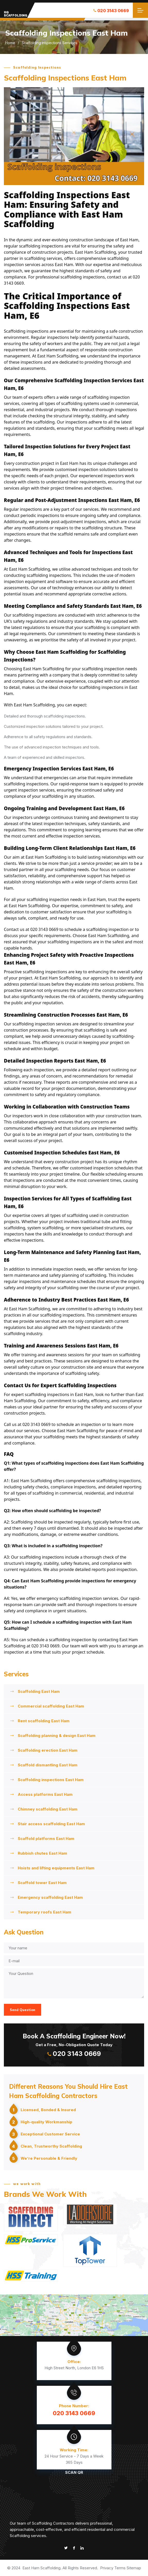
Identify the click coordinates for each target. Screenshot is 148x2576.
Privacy (106, 2567)
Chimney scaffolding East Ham (47, 1809)
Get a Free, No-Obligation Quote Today (74, 2044)
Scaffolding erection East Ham (47, 1750)
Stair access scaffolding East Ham (51, 1823)
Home (10, 43)
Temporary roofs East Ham (44, 1912)
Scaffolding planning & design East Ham (56, 1735)
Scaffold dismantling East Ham (47, 1764)
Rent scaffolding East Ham (43, 1720)
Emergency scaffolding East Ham (50, 1897)
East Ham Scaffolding (41, 2567)
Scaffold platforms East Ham (46, 1838)
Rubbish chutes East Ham (42, 1853)
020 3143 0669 (111, 10)
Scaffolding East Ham (39, 1691)
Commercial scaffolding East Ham (51, 1706)
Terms (120, 2567)
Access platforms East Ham (45, 1794)
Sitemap (134, 2567)
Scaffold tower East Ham (42, 1882)
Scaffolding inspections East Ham (51, 1779)
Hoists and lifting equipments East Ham (56, 1867)
